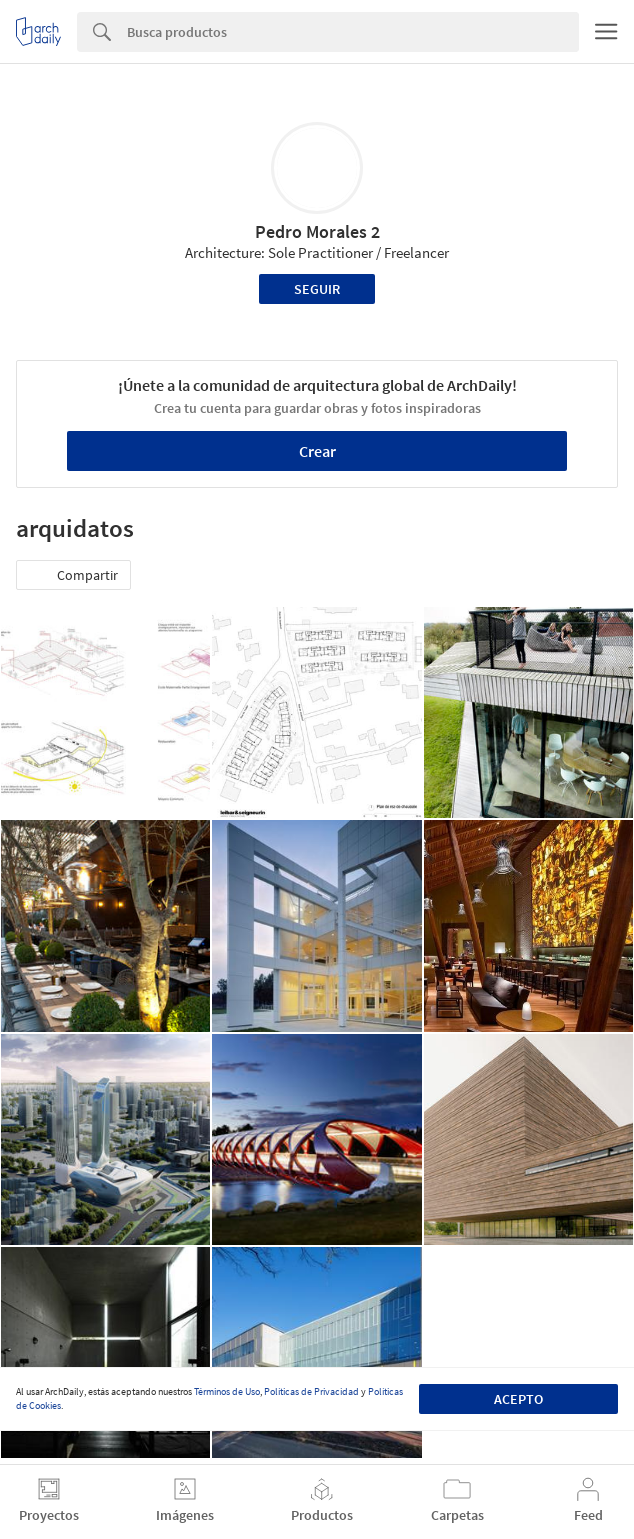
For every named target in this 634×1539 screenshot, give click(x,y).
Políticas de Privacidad (311, 1391)
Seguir (317, 289)
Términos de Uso (227, 1391)
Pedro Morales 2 (317, 231)
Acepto (518, 1399)
